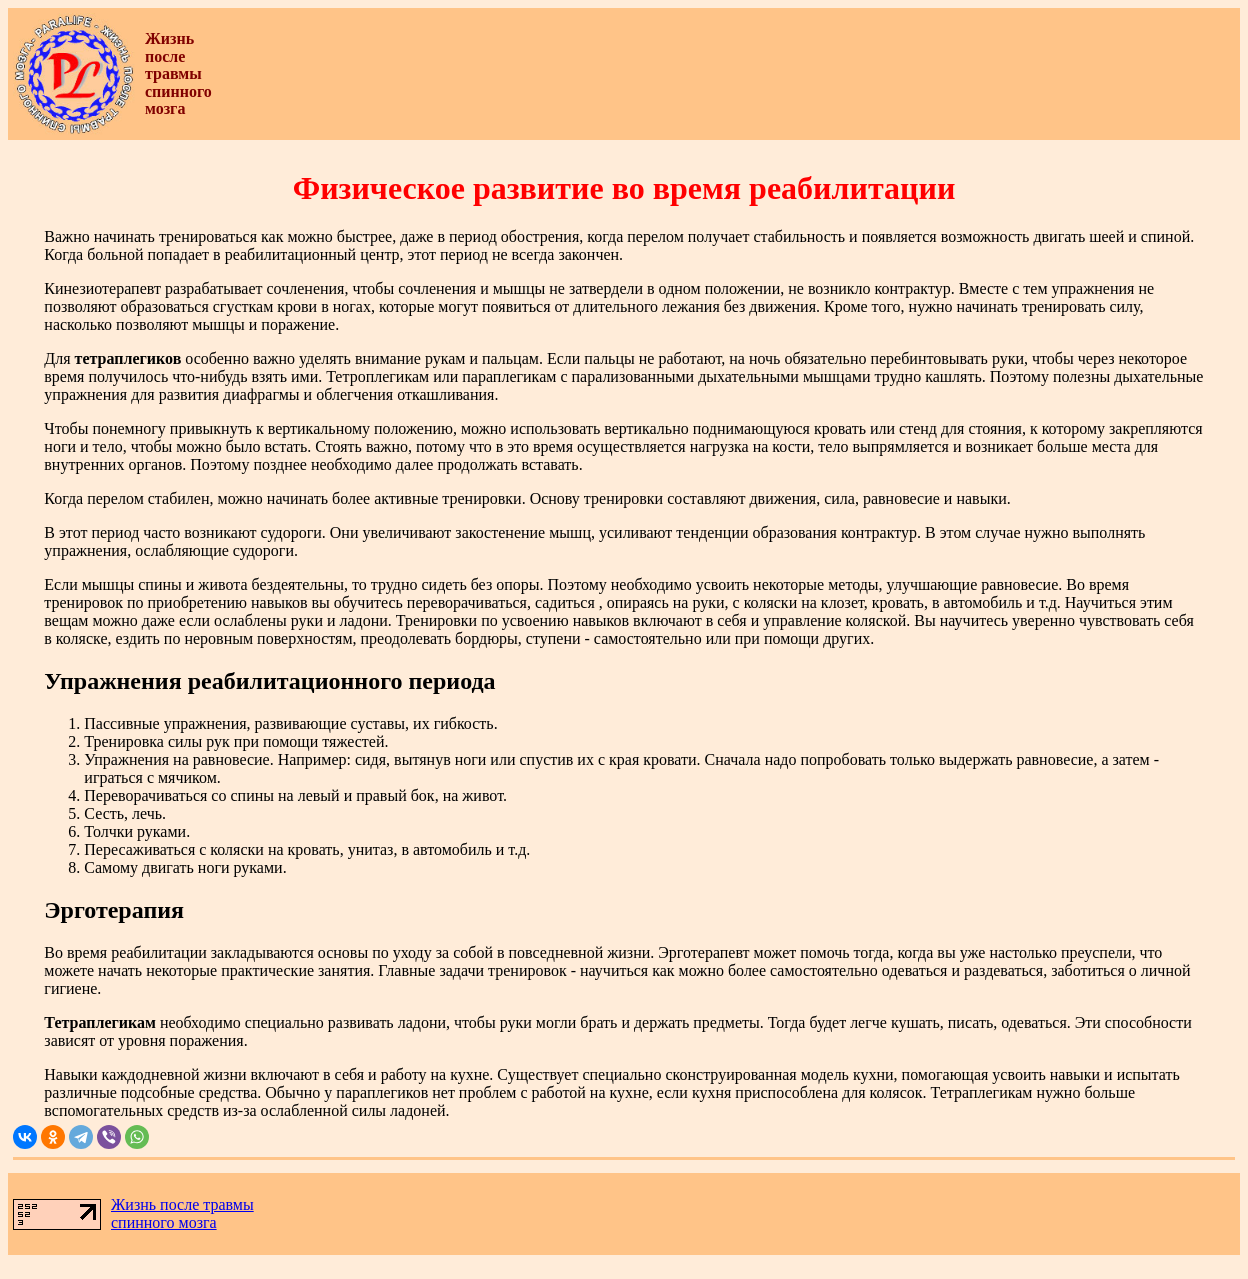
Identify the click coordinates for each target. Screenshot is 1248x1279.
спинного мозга (164, 1222)
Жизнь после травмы (182, 1204)
